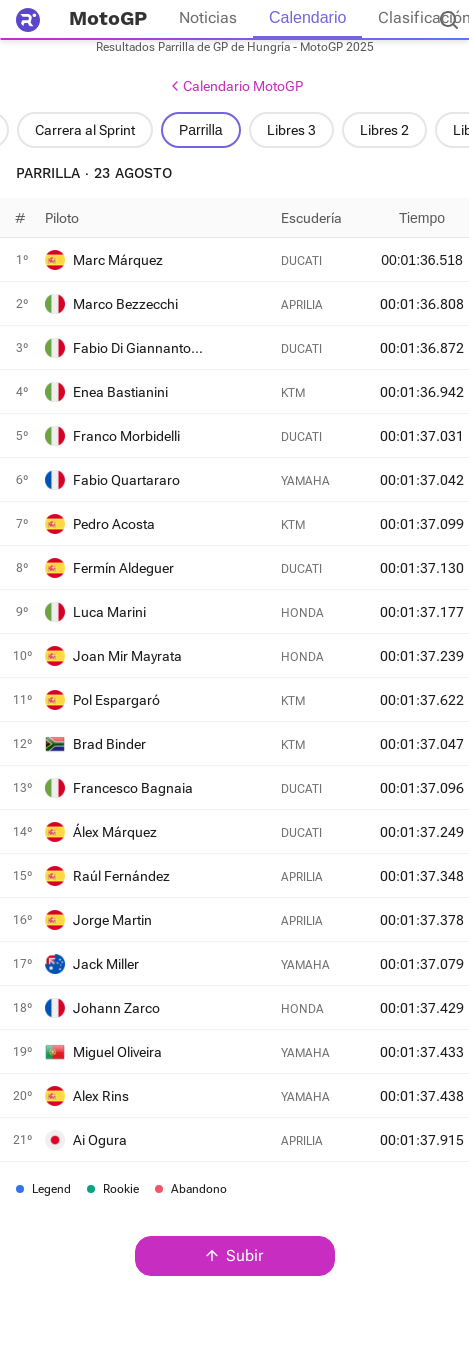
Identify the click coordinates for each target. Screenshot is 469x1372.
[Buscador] (449, 20)
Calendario (307, 17)
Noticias (208, 17)
